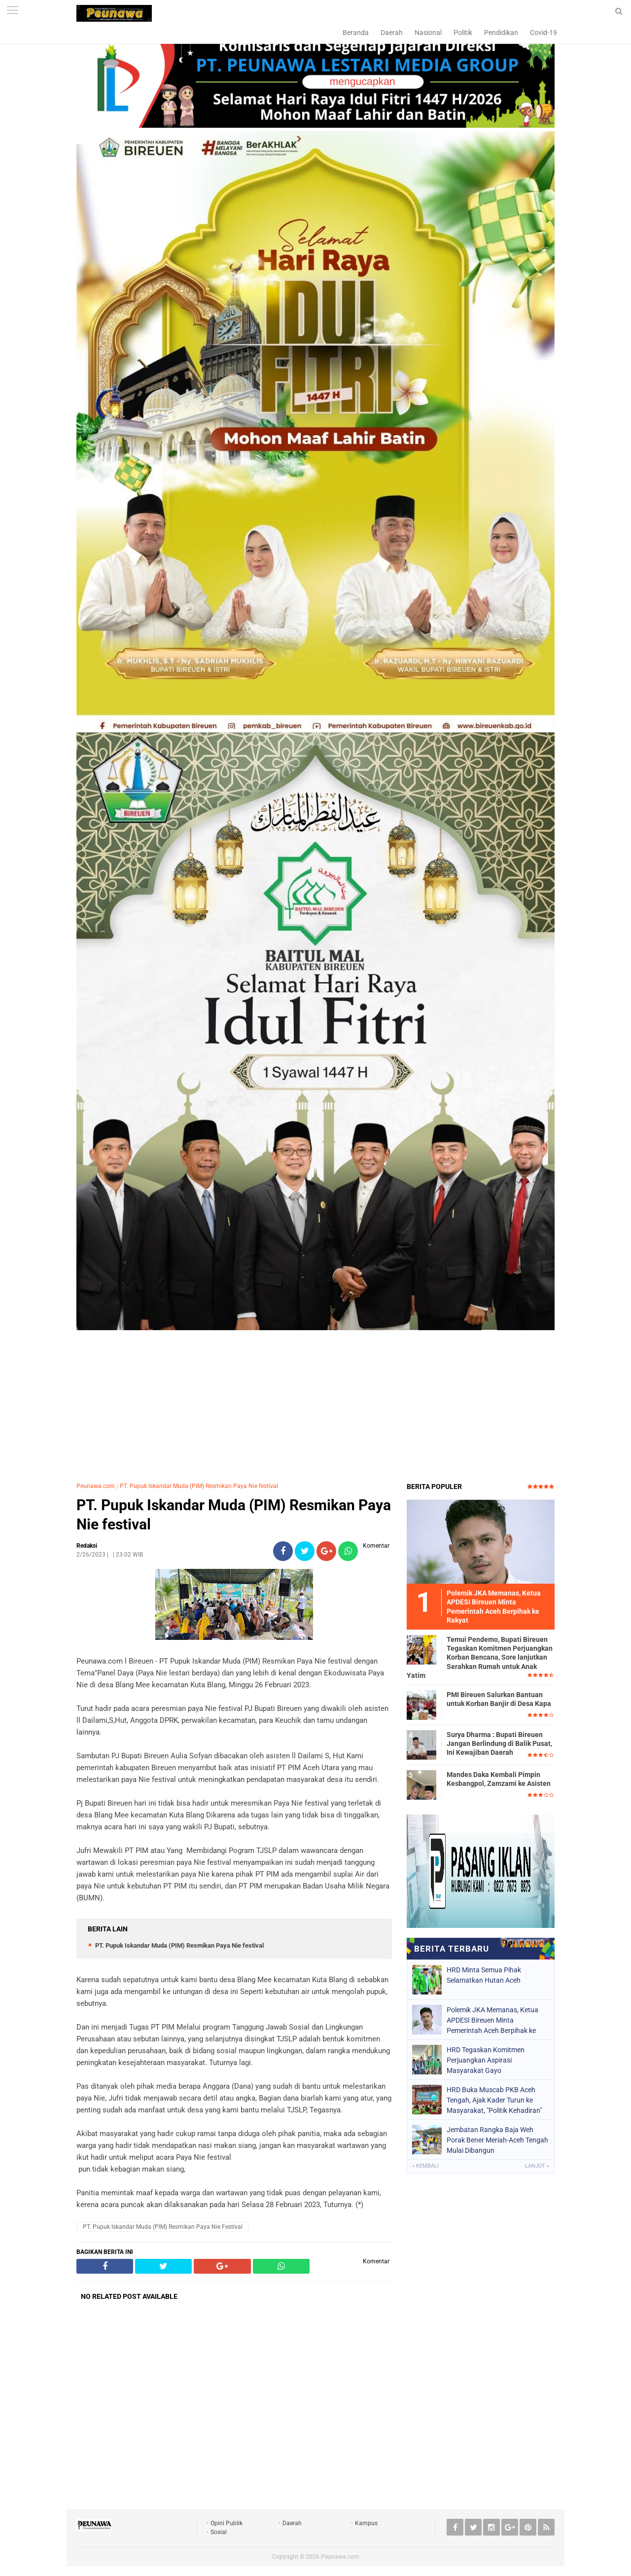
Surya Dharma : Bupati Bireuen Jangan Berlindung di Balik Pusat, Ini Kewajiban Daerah (499, 1743)
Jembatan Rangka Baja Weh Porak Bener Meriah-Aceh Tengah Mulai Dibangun (497, 2140)
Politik (463, 32)
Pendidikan (501, 32)
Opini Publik (226, 2523)
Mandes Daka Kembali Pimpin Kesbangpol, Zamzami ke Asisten (499, 1779)
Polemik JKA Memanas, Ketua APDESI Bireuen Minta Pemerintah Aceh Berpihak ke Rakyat (492, 2020)
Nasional (428, 32)
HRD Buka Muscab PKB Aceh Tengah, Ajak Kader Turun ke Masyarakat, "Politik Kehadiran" (494, 2100)
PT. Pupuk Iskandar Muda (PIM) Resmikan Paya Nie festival (199, 1486)
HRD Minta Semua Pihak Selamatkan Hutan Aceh (484, 1975)
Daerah (392, 32)
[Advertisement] (315, 1403)
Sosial (218, 2532)
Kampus (366, 2523)
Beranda (356, 32)
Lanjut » (537, 2166)
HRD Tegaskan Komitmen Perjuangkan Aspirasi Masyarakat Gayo (486, 2060)
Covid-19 (543, 32)
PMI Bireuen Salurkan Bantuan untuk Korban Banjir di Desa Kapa (499, 1699)
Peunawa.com (95, 1486)
